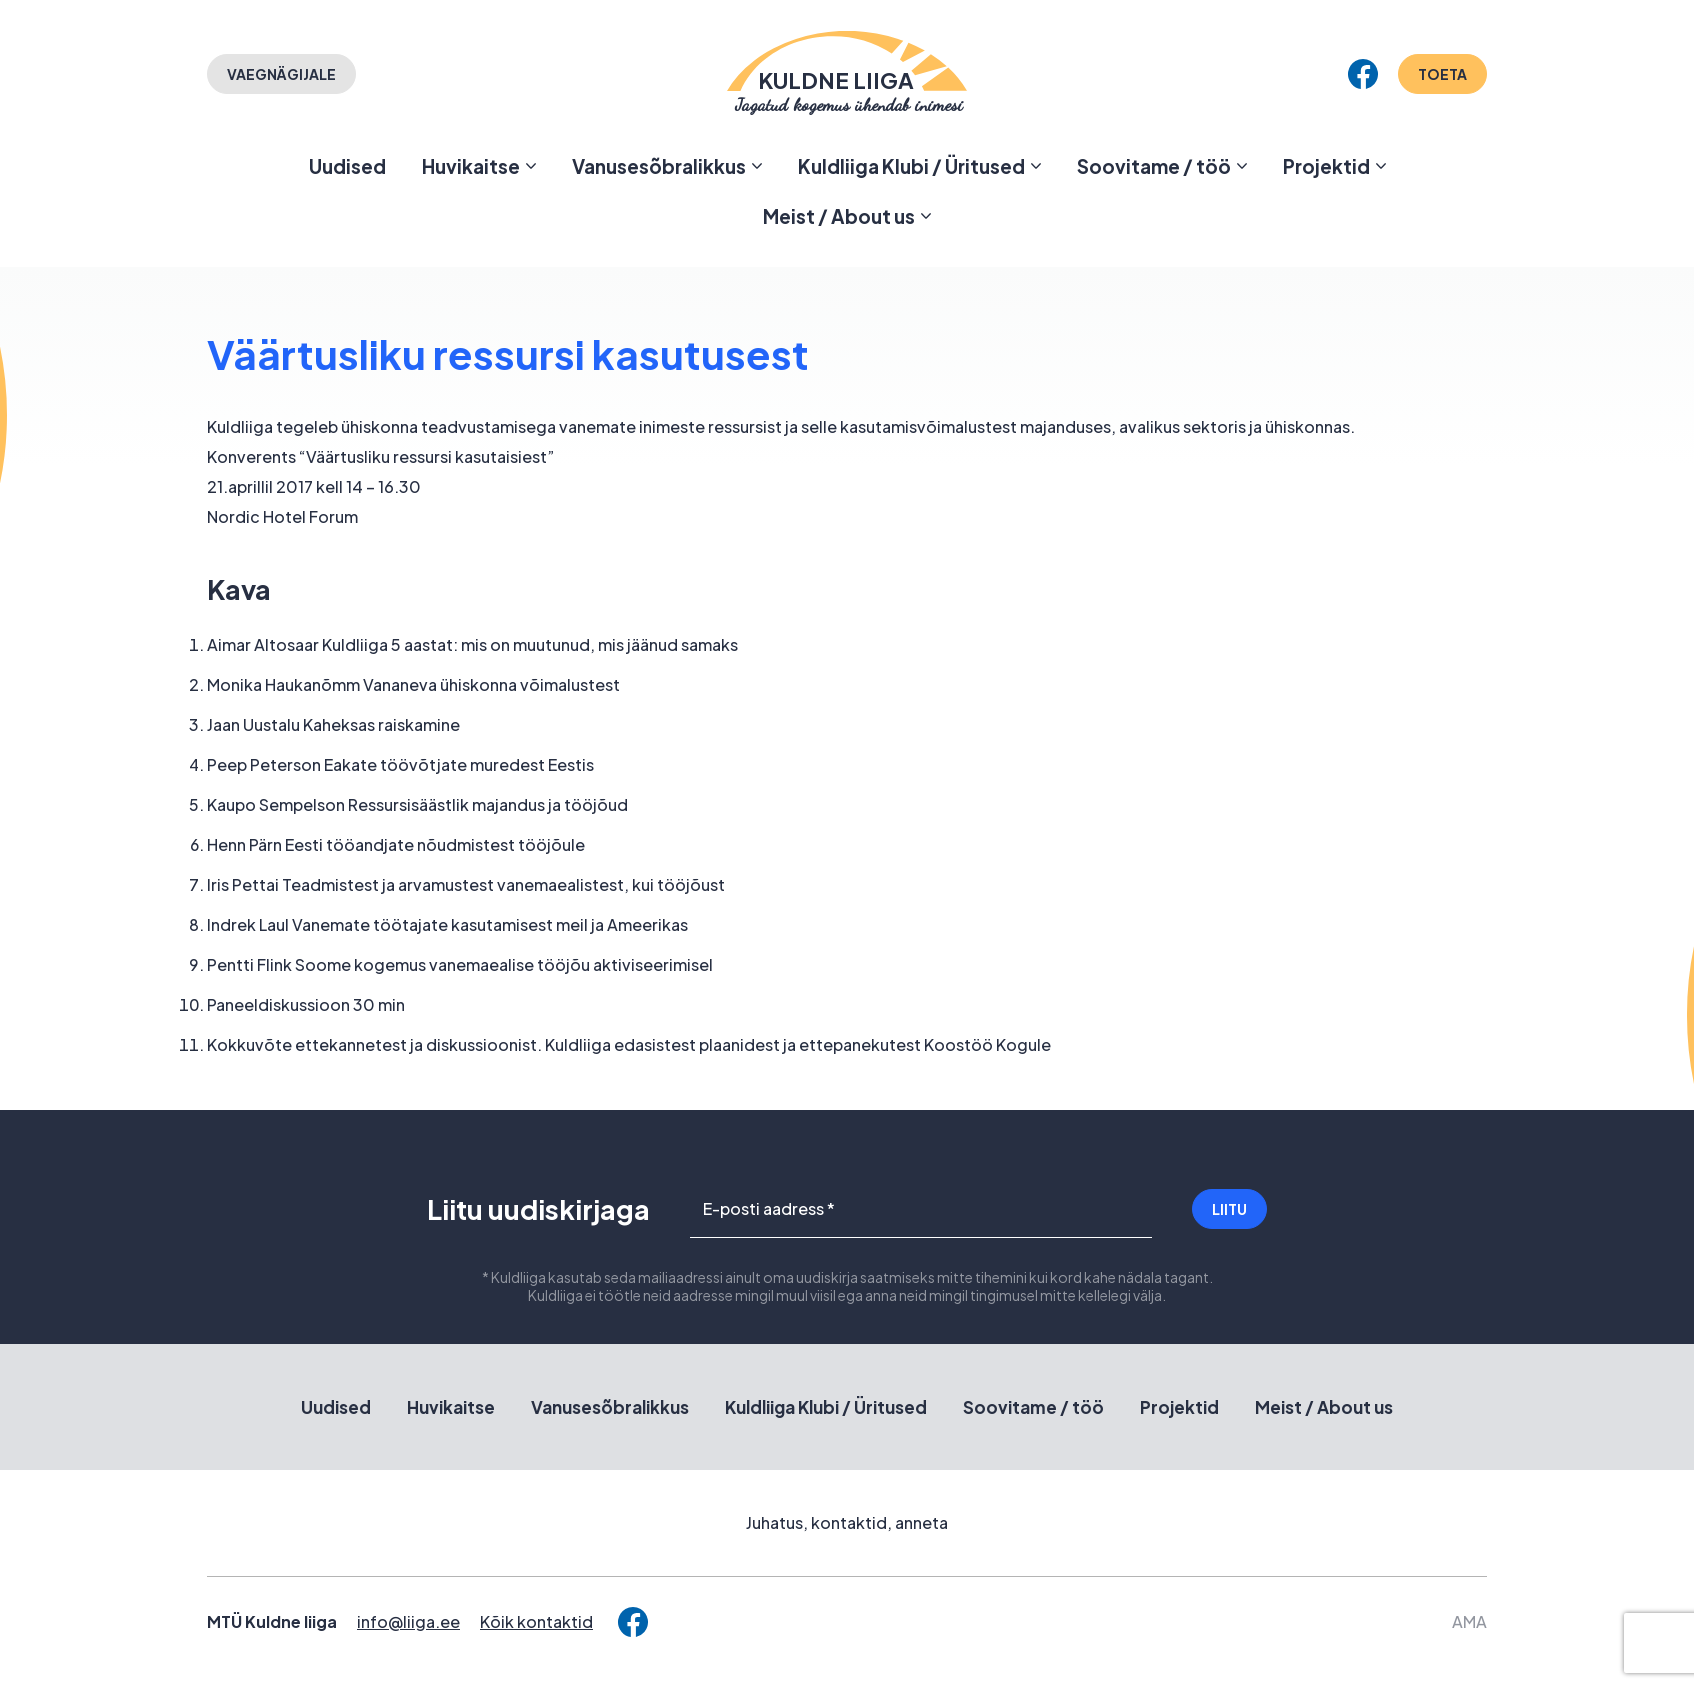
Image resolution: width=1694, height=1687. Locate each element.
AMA (1469, 1621)
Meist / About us (839, 216)
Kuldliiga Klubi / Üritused (911, 166)
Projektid (1326, 166)
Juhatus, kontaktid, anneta (847, 1522)
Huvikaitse (471, 166)
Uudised (347, 166)
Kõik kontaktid (536, 1621)
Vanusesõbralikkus (659, 166)
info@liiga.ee (408, 1621)
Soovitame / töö (1154, 166)
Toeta (1442, 74)
